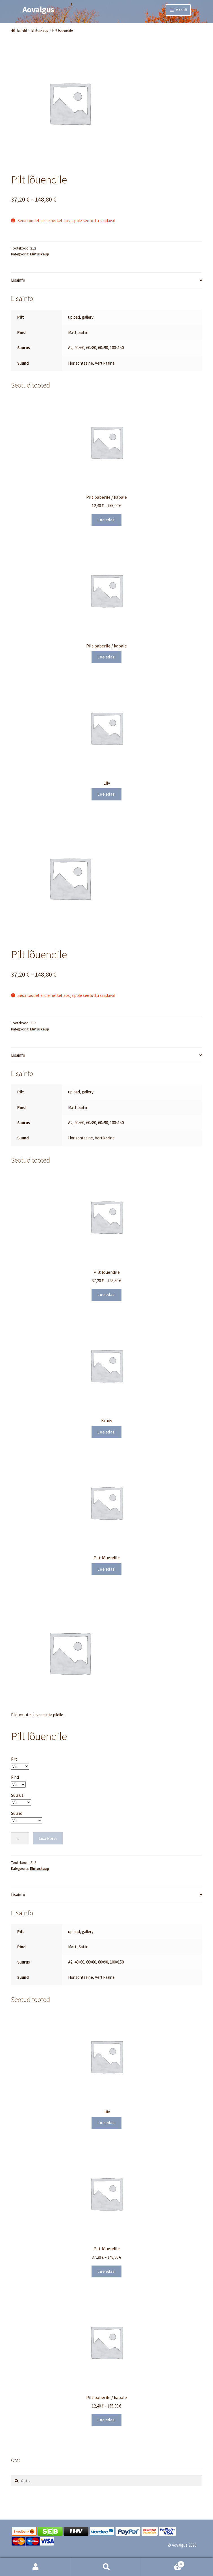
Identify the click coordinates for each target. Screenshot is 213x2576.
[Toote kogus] (20, 1838)
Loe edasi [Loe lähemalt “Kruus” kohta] (106, 1432)
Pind (15, 1777)
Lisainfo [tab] (18, 280)
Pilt (14, 1759)
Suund (16, 1813)
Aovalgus (38, 9)
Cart (163, 2563)
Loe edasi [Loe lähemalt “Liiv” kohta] (106, 794)
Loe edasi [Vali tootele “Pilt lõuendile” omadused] (106, 1294)
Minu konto (35, 2567)
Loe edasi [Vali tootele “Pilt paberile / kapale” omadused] (106, 519)
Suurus (17, 1795)
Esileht (22, 30)
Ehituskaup (39, 30)
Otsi (106, 2567)
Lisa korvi (48, 1838)
